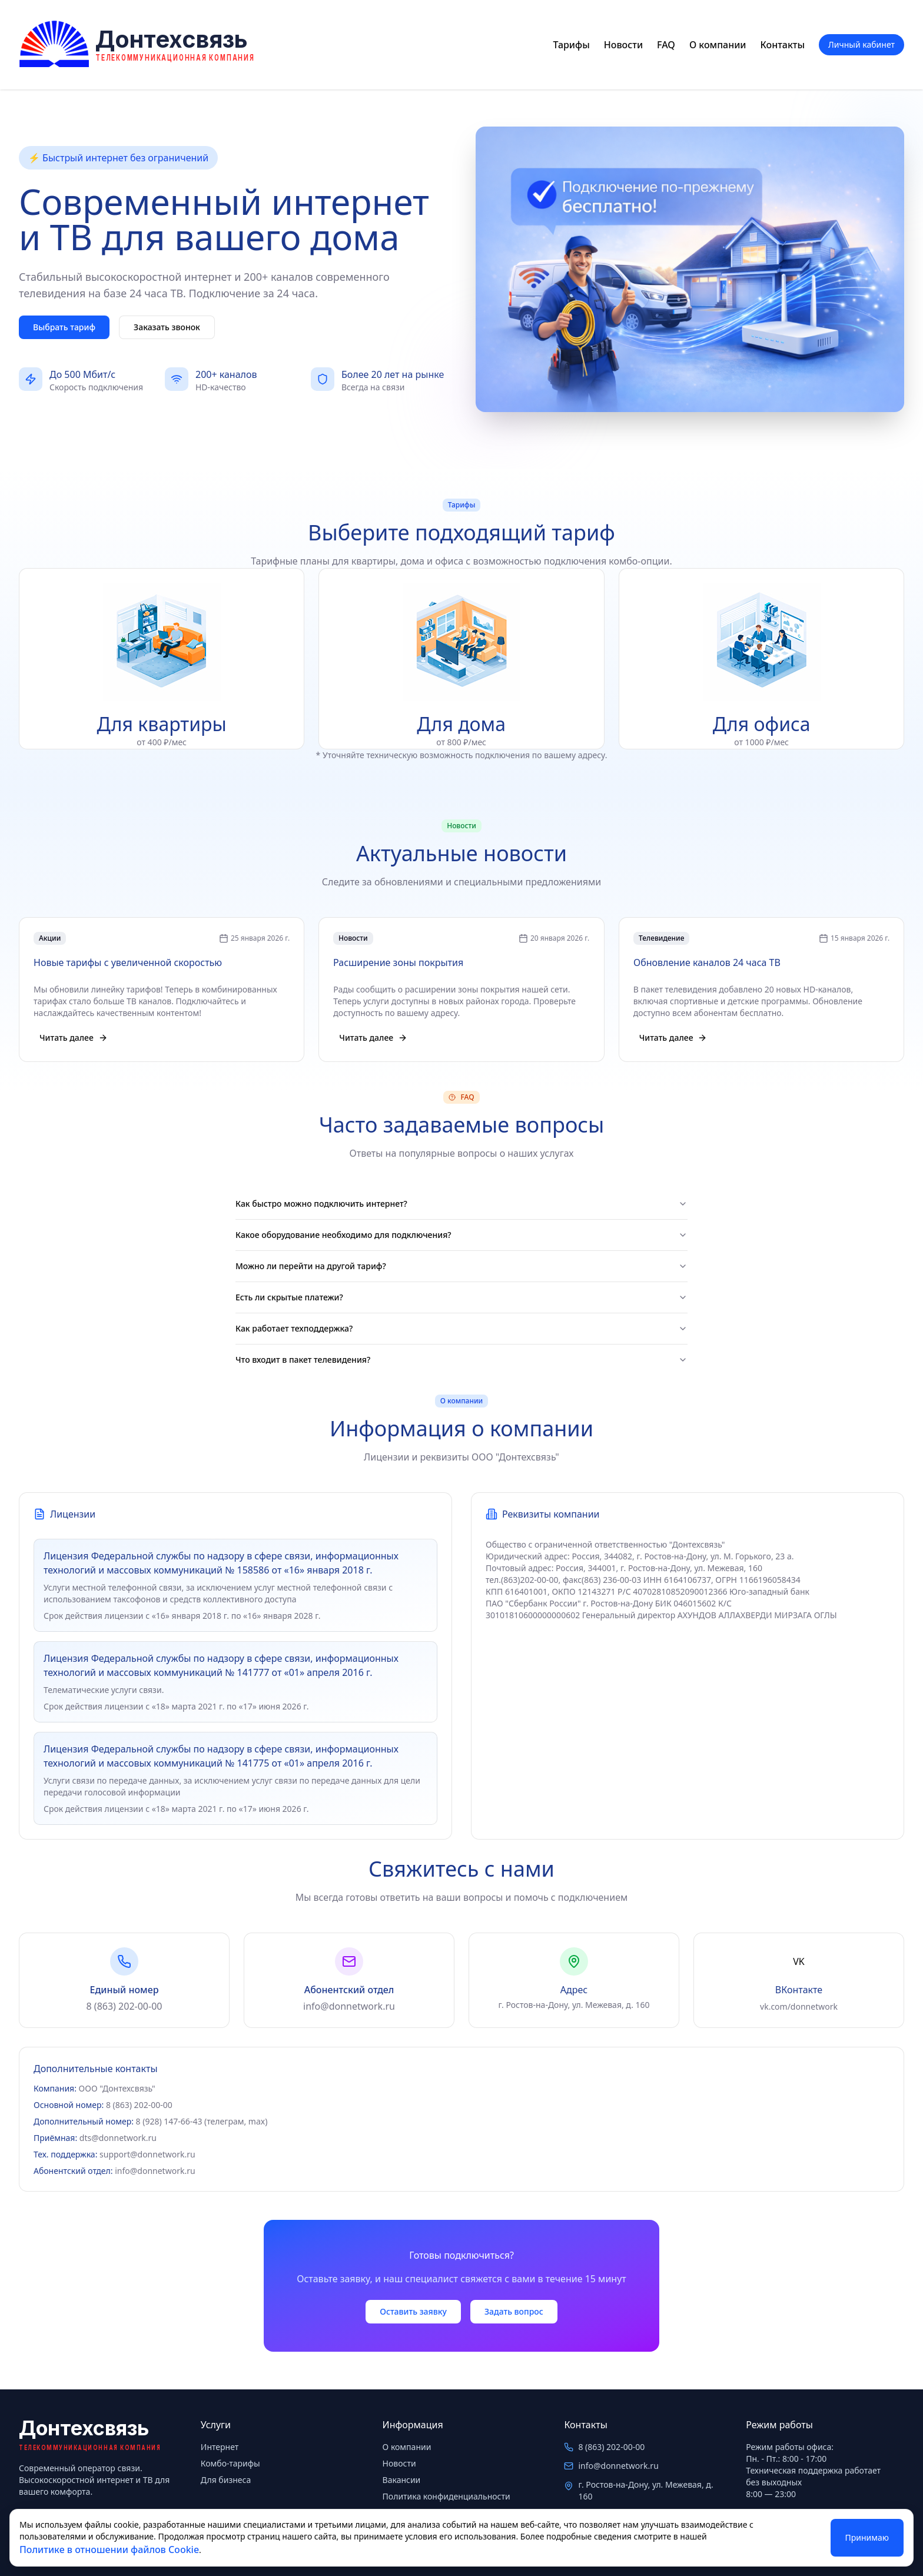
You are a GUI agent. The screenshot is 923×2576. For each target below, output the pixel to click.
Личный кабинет (861, 44)
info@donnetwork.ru (349, 2006)
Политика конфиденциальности (446, 2496)
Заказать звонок (167, 327)
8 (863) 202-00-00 (124, 2006)
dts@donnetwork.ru (118, 2137)
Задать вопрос (513, 2311)
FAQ (666, 44)
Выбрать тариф (64, 327)
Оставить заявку (413, 2311)
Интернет (219, 2446)
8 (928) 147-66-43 (169, 2121)
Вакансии (402, 2479)
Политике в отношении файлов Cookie (109, 2549)
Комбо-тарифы (230, 2463)
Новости (623, 44)
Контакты (783, 44)
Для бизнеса (226, 2479)
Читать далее (73, 1037)
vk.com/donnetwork (799, 2006)
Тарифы (571, 44)
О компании (717, 44)
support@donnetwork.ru (147, 2154)
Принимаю (867, 2537)
